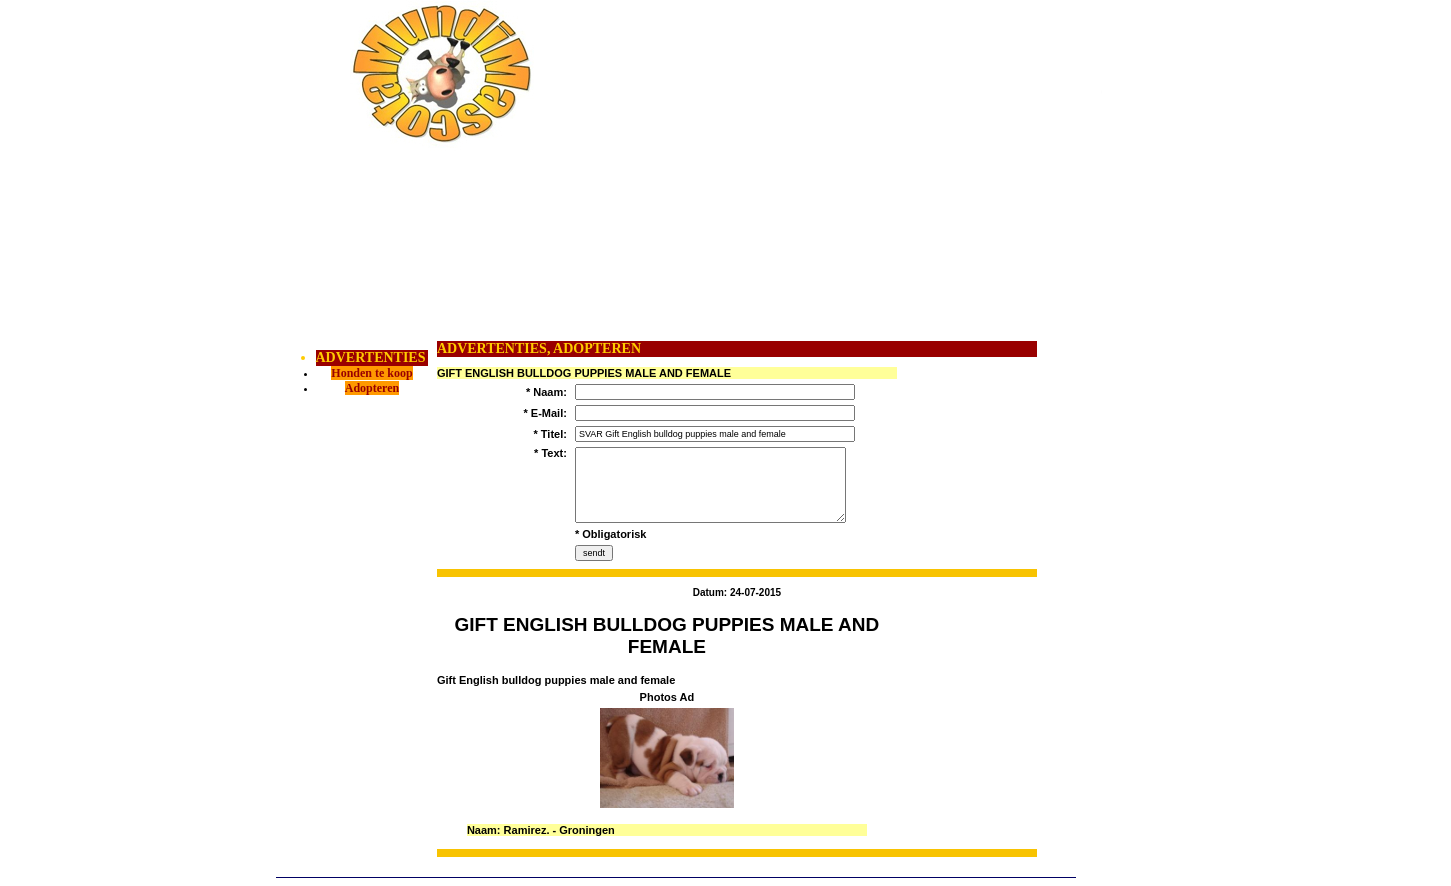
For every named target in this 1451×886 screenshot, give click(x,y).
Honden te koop (371, 373)
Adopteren (372, 388)
